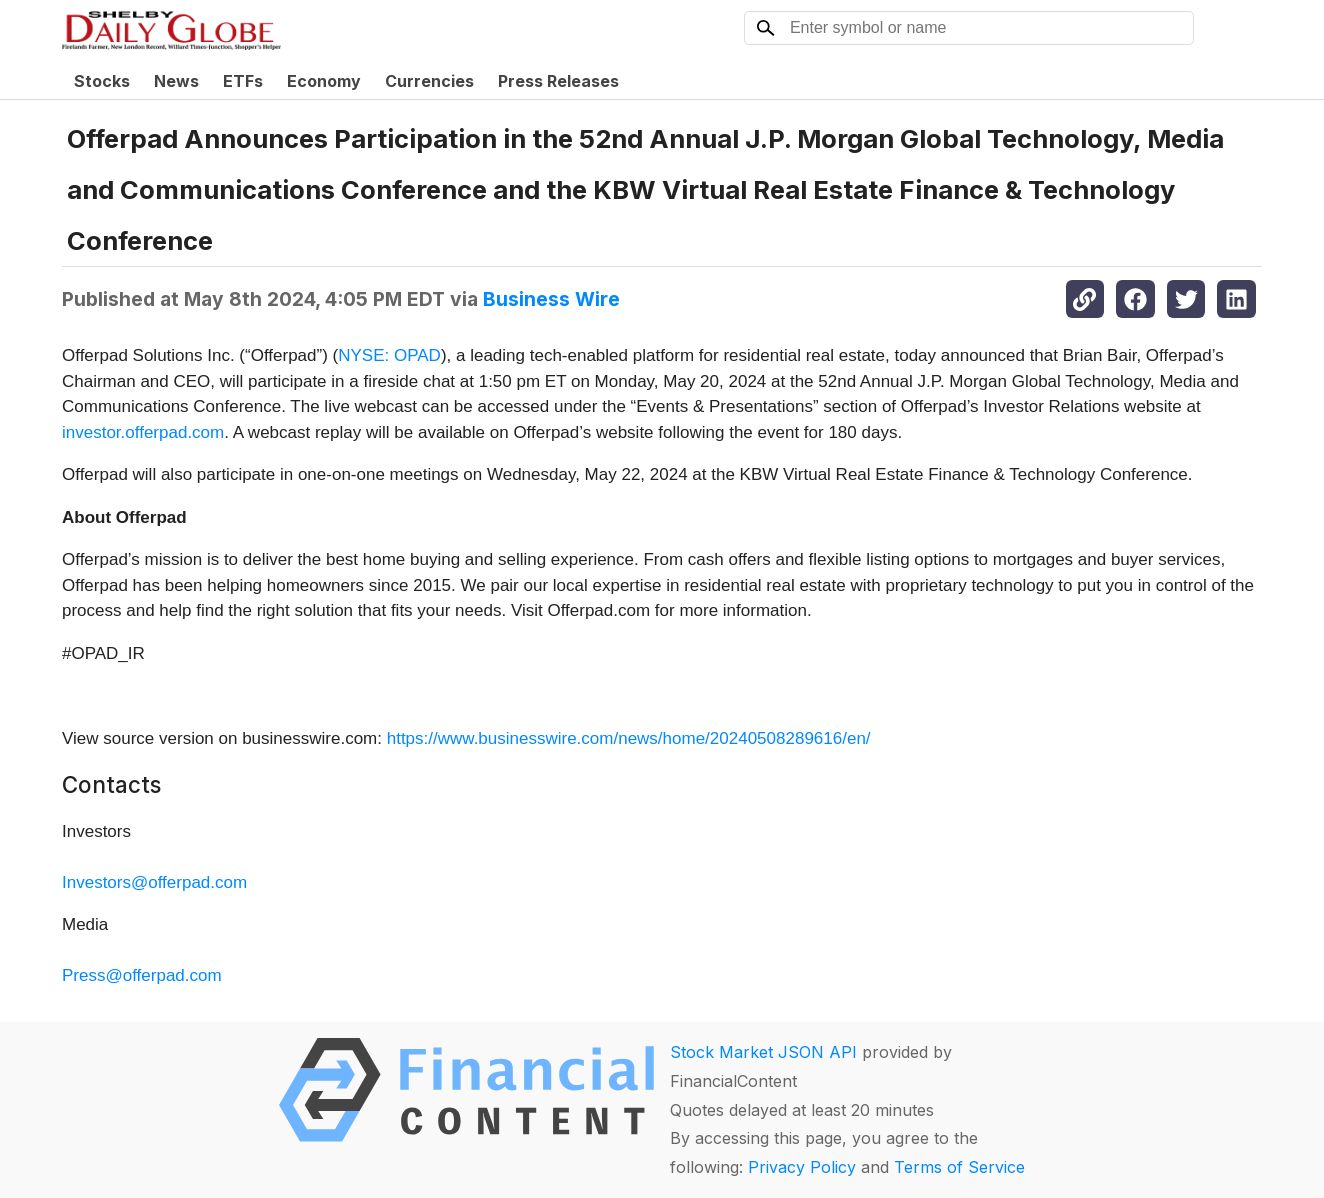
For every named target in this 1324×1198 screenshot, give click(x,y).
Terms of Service (959, 1167)
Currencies (429, 81)
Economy (324, 81)
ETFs (243, 81)
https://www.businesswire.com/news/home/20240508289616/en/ (629, 738)
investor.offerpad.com (143, 432)
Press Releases (558, 81)
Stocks (102, 81)
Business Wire (551, 299)
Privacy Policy (802, 1167)
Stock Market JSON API (763, 1052)
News (176, 81)
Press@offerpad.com (142, 975)
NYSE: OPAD (389, 355)
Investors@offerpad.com (154, 882)
